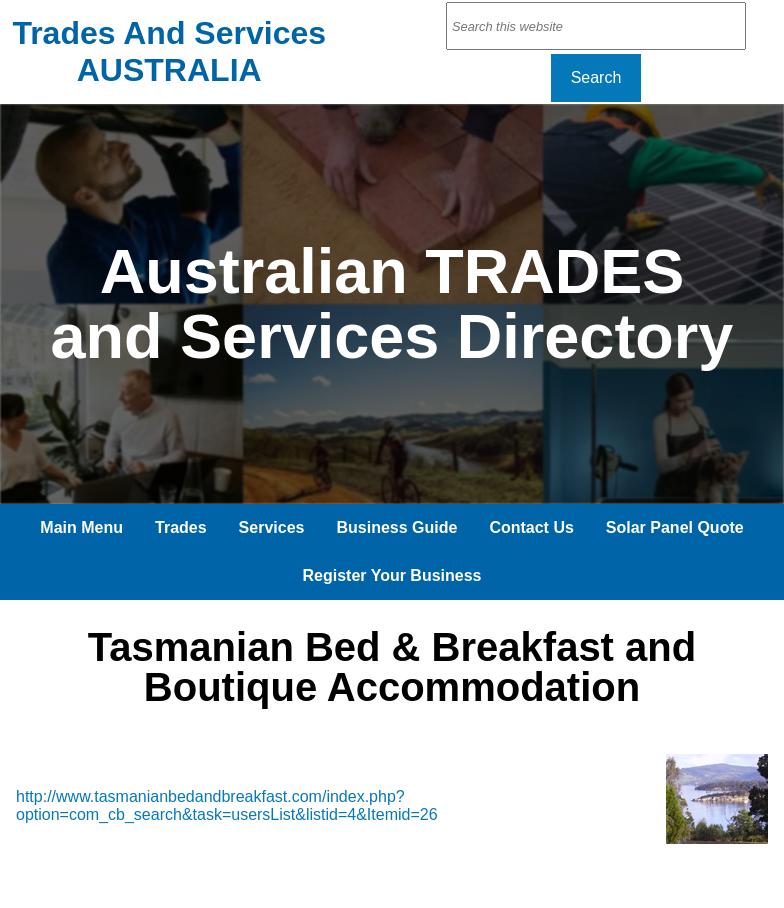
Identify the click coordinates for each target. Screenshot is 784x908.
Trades (181, 527)
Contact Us (531, 527)
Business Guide (396, 527)
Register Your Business (391, 575)
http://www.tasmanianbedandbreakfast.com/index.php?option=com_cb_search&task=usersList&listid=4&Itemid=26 (227, 805)
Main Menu (81, 527)
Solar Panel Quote (675, 527)
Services (272, 527)
